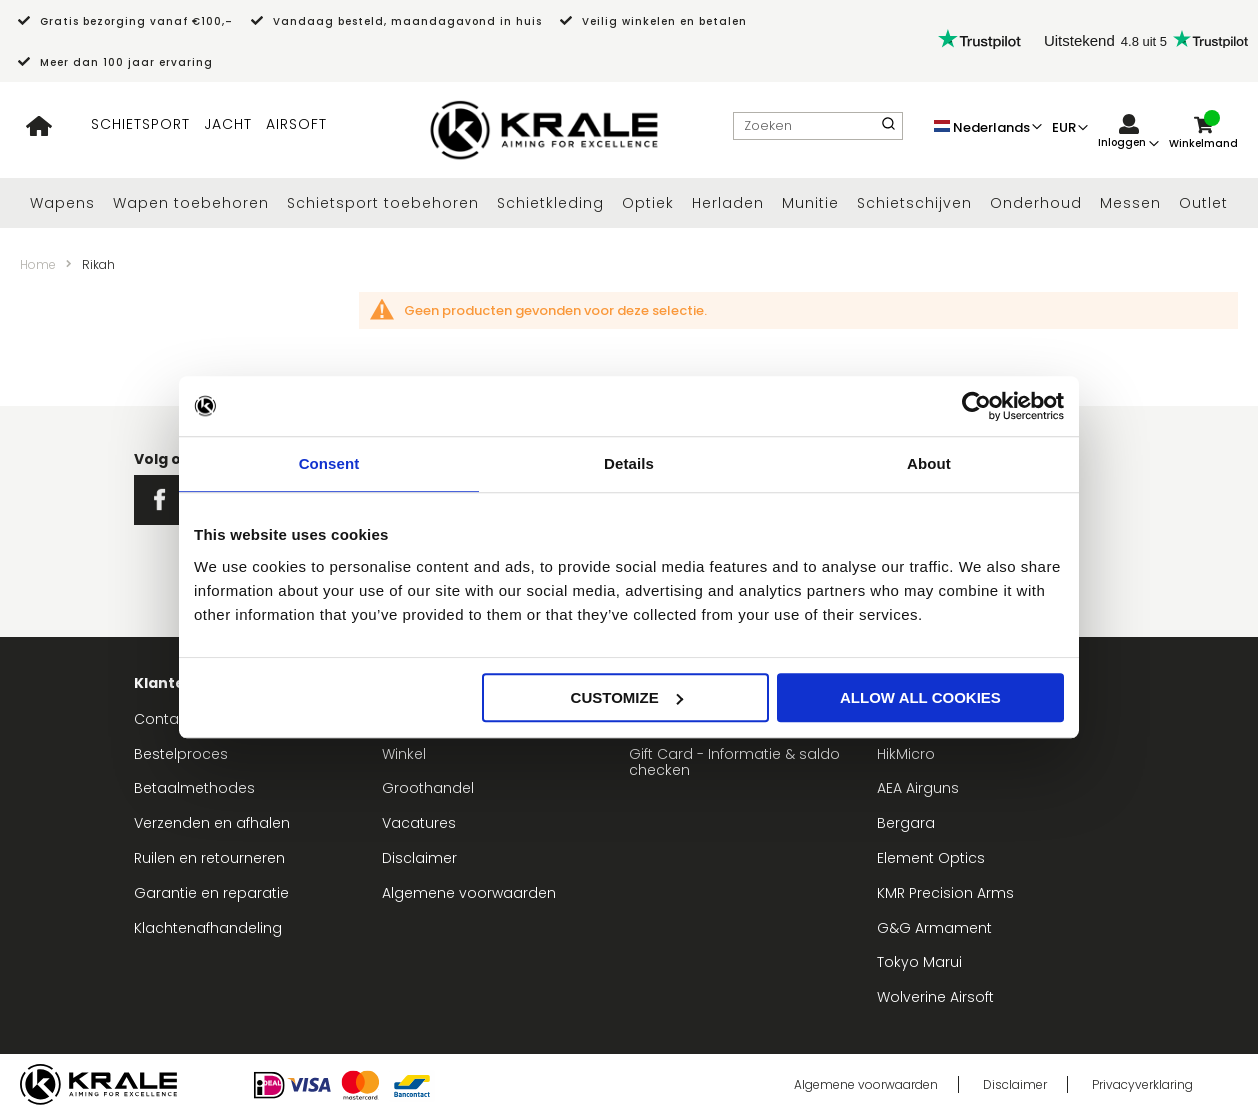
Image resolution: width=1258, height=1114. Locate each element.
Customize (627, 697)
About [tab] (929, 463)
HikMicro (906, 754)
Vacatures (419, 823)
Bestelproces (181, 754)
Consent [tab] (329, 463)
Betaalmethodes (194, 788)
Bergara (906, 823)
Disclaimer (419, 858)
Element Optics (931, 858)
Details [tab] (629, 463)
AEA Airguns (918, 788)
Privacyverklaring (1142, 1084)
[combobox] (818, 126)
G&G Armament (934, 928)
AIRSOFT (296, 124)
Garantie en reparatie (211, 893)
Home (38, 264)
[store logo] (544, 131)
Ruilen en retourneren (209, 858)
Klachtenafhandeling (208, 928)
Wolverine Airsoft (935, 997)
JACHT (228, 124)
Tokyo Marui (919, 962)
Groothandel (428, 788)
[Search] (888, 125)
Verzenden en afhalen (212, 823)
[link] (1128, 132)
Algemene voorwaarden (469, 893)
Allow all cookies (920, 697)
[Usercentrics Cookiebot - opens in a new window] (976, 406)
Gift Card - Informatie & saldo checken (734, 762)
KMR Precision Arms (945, 893)
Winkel (404, 754)
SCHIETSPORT (140, 124)
